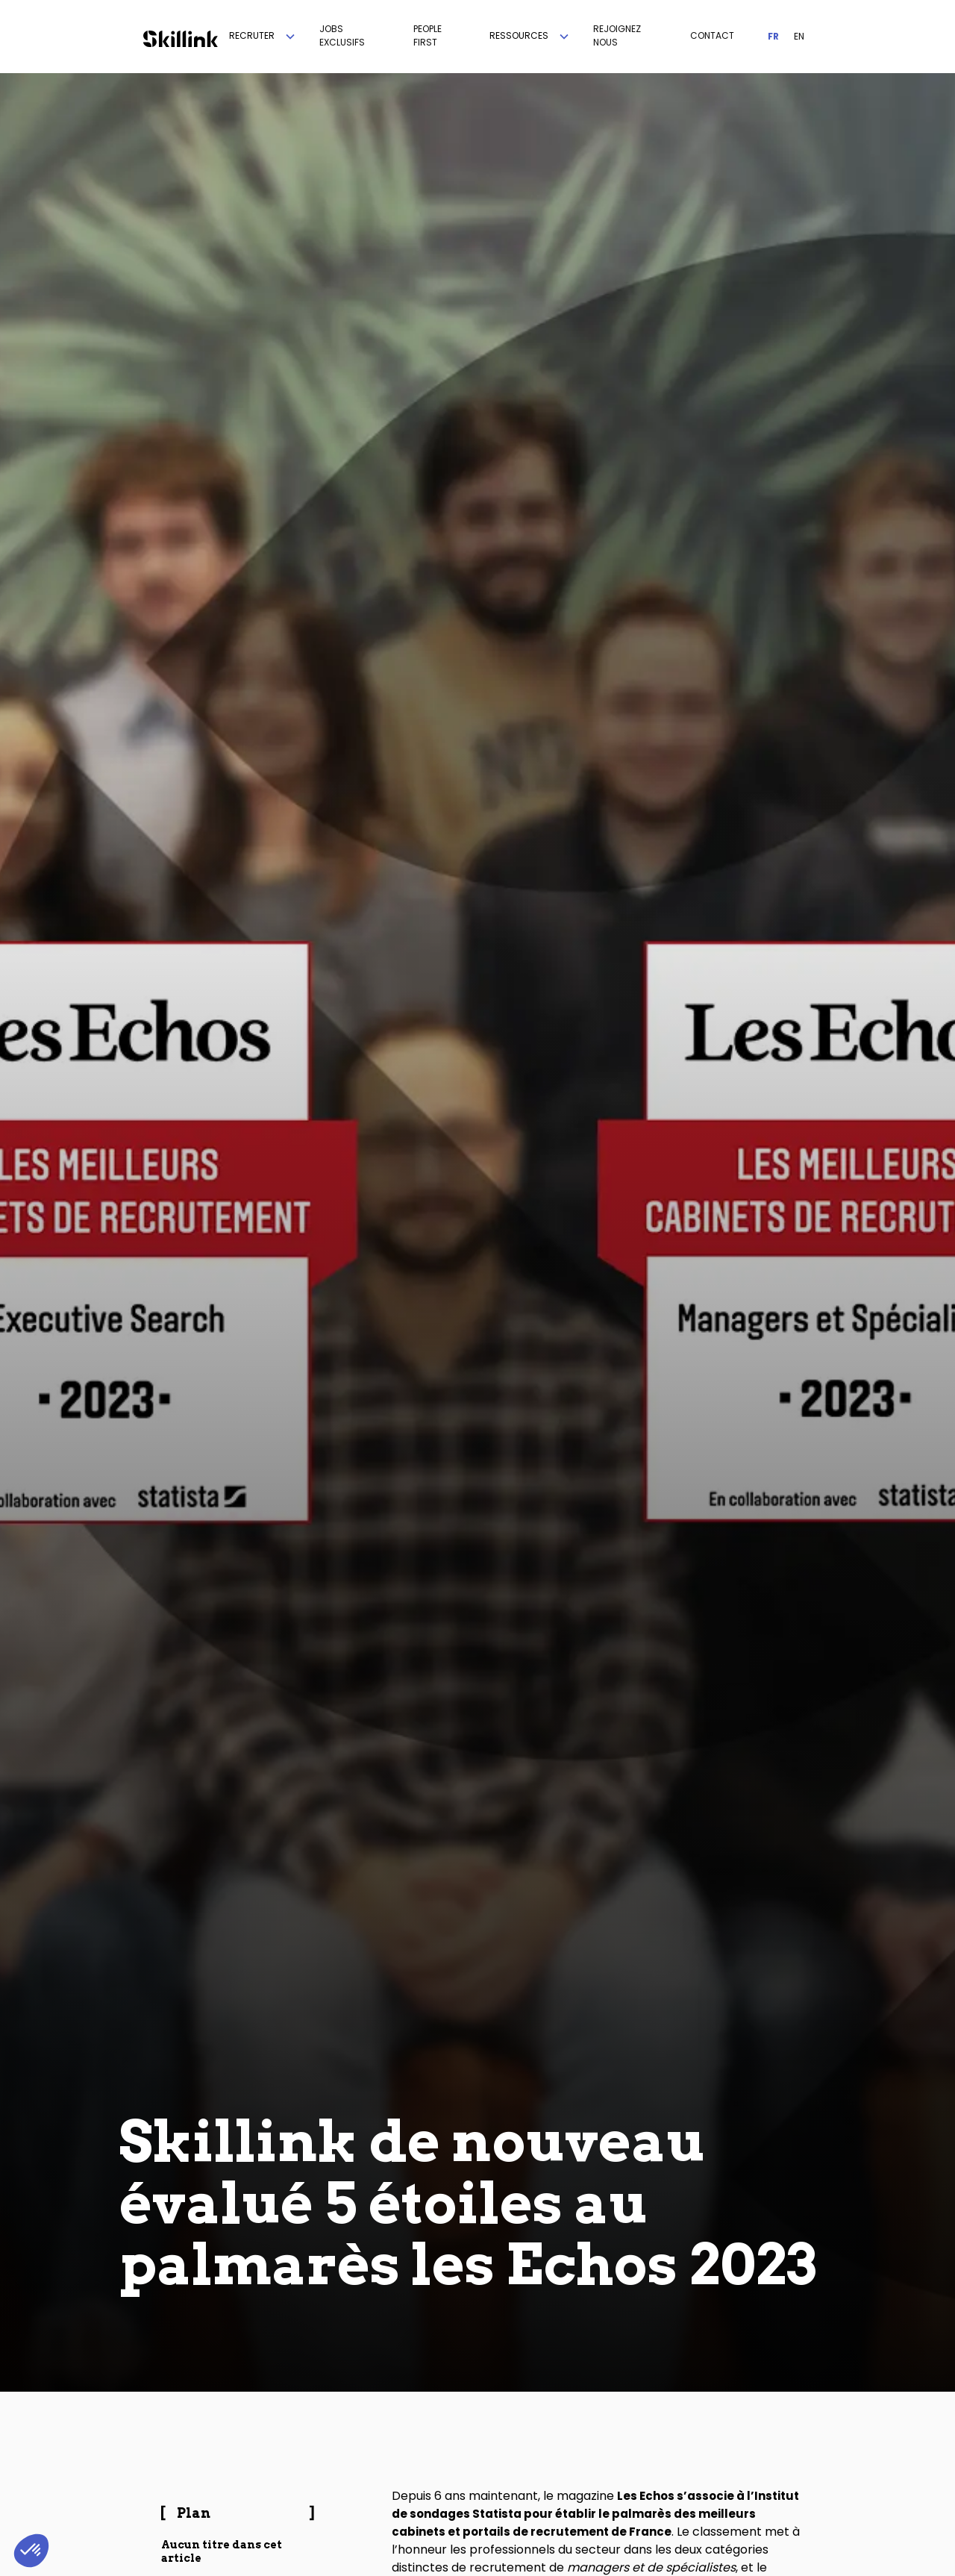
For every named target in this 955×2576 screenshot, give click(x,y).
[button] (263, 36)
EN (799, 36)
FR (773, 36)
